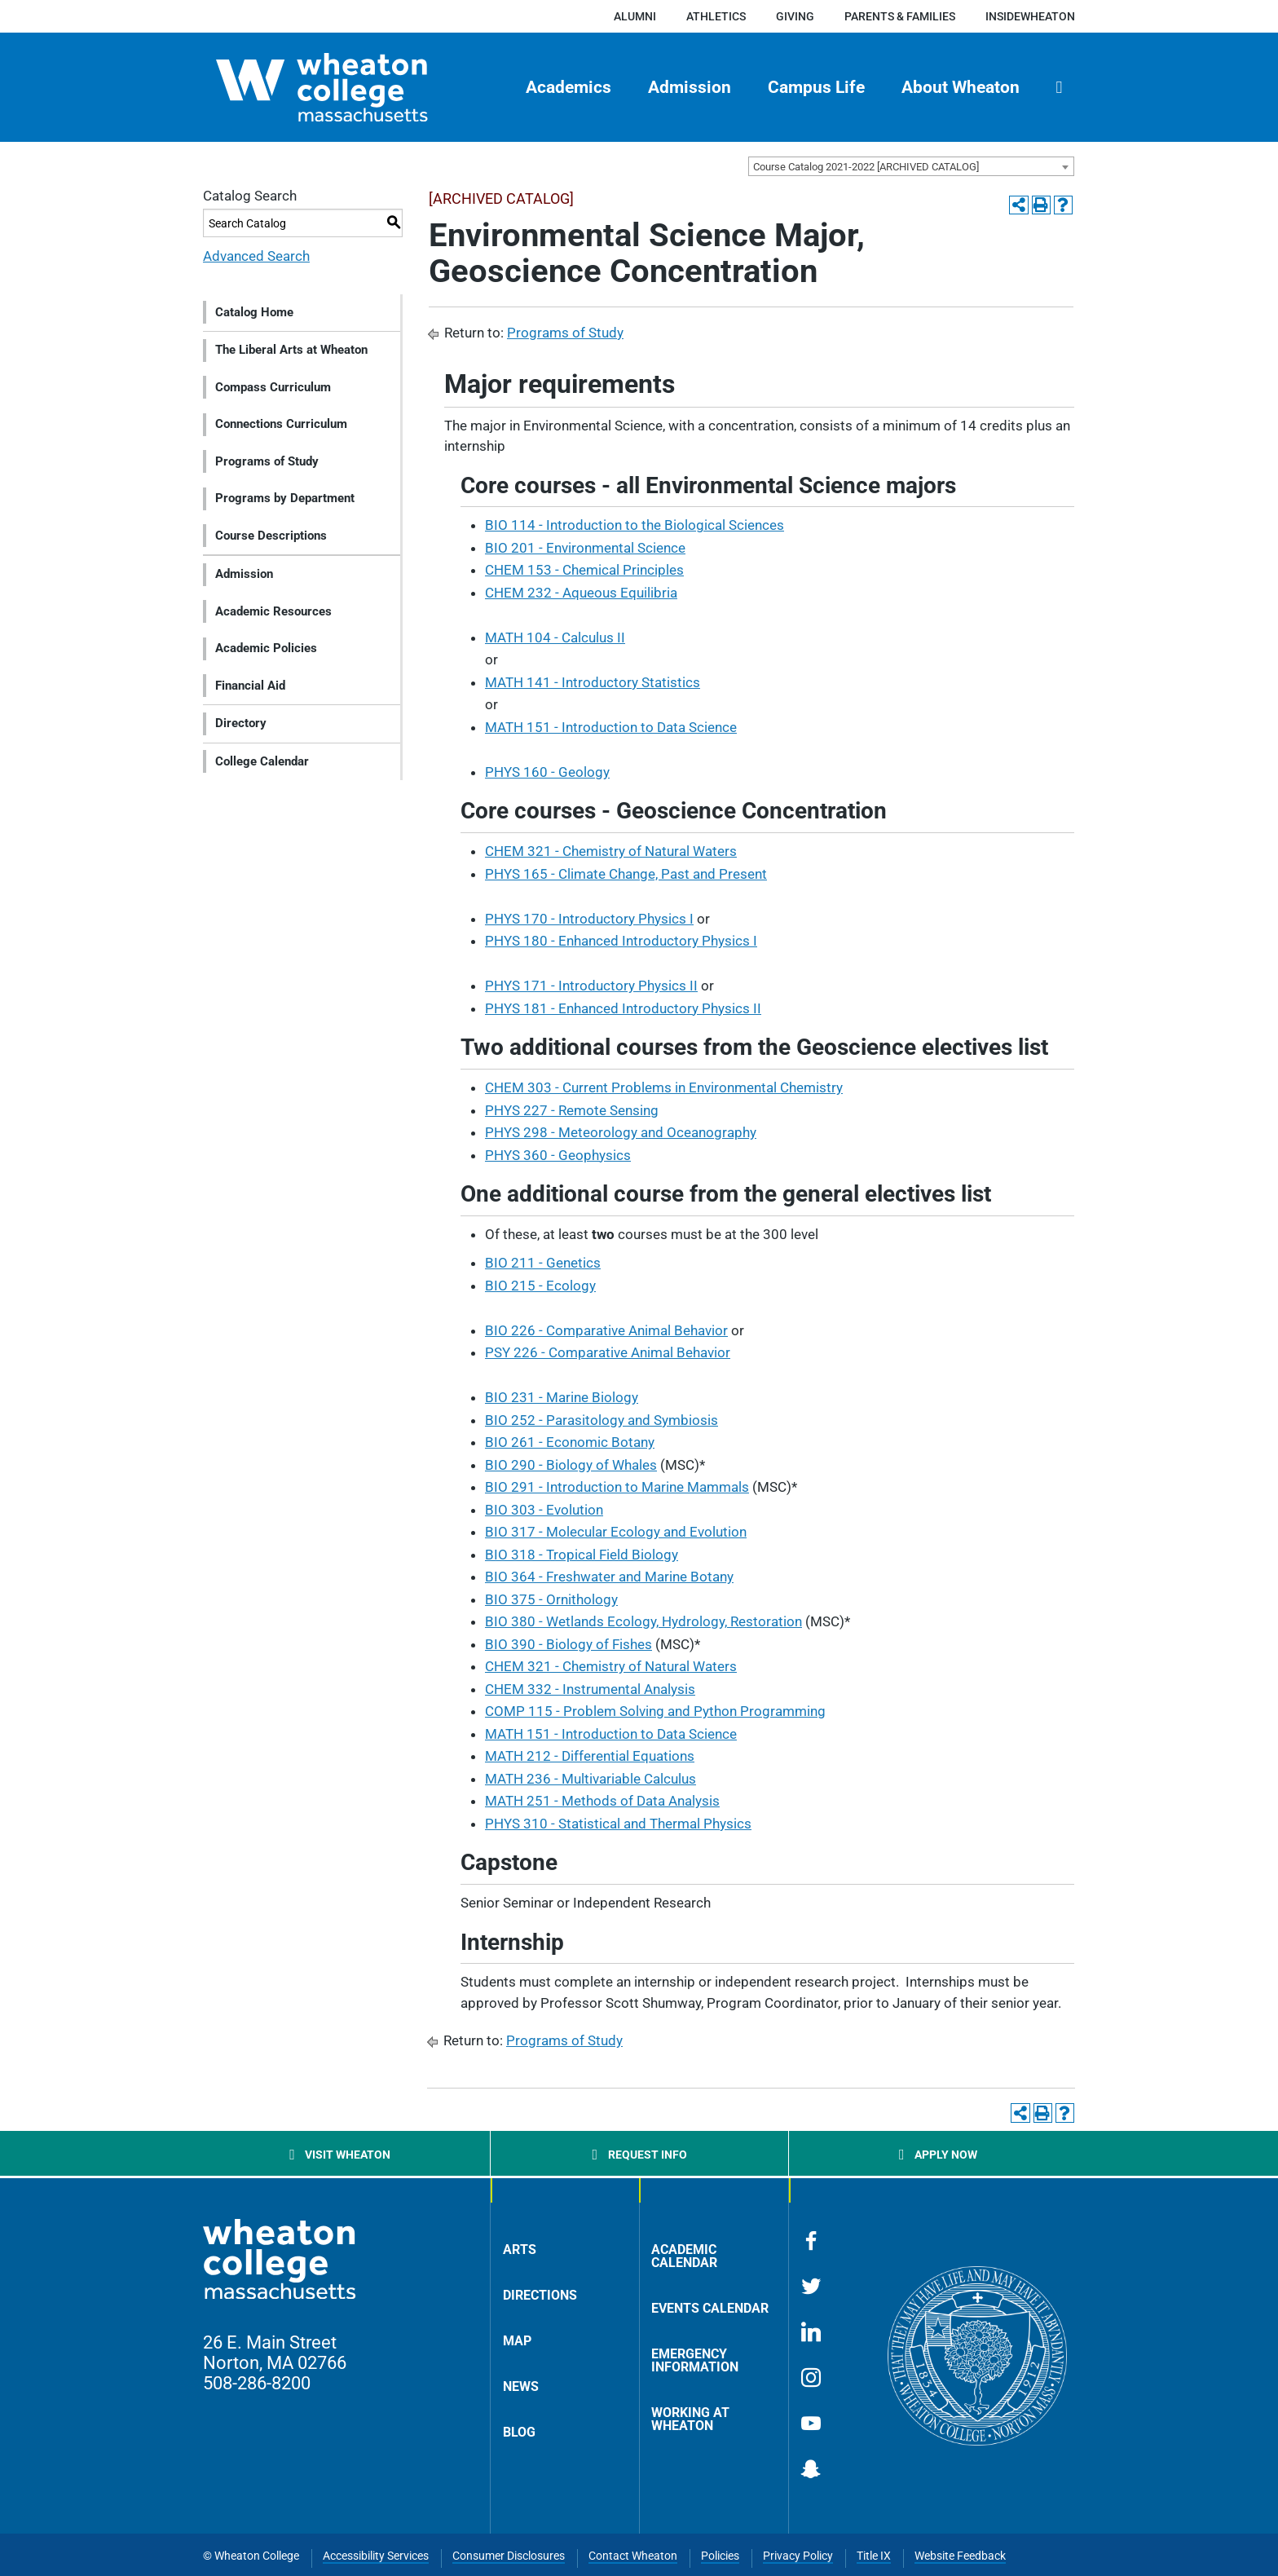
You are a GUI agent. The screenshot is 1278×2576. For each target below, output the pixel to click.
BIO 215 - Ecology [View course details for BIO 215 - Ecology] (540, 1285)
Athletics (716, 16)
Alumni (635, 16)
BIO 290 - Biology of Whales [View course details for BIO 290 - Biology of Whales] (571, 1465)
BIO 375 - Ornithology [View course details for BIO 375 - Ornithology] (551, 1599)
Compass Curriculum (273, 387)
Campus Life (816, 87)
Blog (519, 2432)
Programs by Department (285, 498)
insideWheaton (1030, 16)
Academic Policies (266, 648)
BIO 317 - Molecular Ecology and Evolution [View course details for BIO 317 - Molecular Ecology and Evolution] (616, 1532)
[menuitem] (568, 87)
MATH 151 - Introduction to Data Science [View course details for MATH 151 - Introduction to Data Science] (611, 727)
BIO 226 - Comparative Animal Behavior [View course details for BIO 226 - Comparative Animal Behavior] (606, 1330)
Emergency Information (694, 2360)
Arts (519, 2249)
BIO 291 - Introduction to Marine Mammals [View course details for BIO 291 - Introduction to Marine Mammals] (617, 1487)
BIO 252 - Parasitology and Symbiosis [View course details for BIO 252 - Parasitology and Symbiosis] (601, 1420)
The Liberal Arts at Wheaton (291, 349)
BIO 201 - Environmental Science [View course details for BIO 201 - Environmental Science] (585, 548)
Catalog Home (254, 312)
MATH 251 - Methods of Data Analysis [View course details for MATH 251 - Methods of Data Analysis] (602, 1801)
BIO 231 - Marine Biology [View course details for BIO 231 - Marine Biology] (561, 1397)
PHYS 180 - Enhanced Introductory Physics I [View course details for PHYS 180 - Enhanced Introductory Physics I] (621, 941)
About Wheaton (960, 87)
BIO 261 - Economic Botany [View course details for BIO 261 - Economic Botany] (569, 1442)
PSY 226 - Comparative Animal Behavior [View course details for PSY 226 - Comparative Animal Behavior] (607, 1352)
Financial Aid (250, 685)
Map (517, 2341)
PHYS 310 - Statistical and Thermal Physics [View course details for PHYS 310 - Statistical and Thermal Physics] (618, 1823)
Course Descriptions (271, 535)
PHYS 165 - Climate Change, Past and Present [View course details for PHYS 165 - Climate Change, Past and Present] (626, 874)
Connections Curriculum (281, 424)
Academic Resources (273, 611)
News (521, 2386)
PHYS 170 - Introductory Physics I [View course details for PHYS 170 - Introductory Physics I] (589, 919)
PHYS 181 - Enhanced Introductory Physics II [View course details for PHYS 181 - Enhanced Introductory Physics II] (623, 1008)
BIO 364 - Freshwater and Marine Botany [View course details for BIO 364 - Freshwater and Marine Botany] (609, 1576)
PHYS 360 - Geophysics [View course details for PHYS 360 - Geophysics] (558, 1155)
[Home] (350, 87)
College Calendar (262, 761)
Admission (689, 87)
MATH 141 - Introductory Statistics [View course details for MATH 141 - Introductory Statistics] (592, 682)
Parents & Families (899, 16)
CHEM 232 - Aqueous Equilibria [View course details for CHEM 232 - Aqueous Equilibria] (581, 592)
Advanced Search (256, 256)
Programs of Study (267, 461)
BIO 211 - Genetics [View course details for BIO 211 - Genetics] (543, 1263)
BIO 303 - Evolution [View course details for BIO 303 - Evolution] (544, 1510)
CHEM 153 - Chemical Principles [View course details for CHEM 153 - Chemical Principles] (584, 570)
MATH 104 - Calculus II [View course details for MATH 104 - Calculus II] (555, 637)
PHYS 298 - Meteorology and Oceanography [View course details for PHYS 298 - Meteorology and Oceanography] (620, 1132)
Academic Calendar (684, 2256)
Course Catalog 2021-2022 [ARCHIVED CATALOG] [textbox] (866, 167)
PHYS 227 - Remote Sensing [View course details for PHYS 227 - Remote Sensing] (572, 1110)
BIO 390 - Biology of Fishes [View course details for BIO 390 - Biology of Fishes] (568, 1644)
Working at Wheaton (690, 2419)
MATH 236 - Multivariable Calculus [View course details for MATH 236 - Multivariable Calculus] (590, 1779)
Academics (568, 87)
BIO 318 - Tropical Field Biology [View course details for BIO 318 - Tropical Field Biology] (581, 1554)
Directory (241, 723)
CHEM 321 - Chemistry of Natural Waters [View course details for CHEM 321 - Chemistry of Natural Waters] (611, 851)
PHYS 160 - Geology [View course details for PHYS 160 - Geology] (547, 772)
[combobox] (911, 166)
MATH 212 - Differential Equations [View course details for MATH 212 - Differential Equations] (589, 1756)
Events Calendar (710, 2308)
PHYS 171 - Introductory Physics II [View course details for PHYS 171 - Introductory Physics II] (591, 985)
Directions (540, 2295)
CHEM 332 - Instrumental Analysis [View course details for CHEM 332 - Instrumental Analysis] (590, 1689)
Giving (795, 16)
